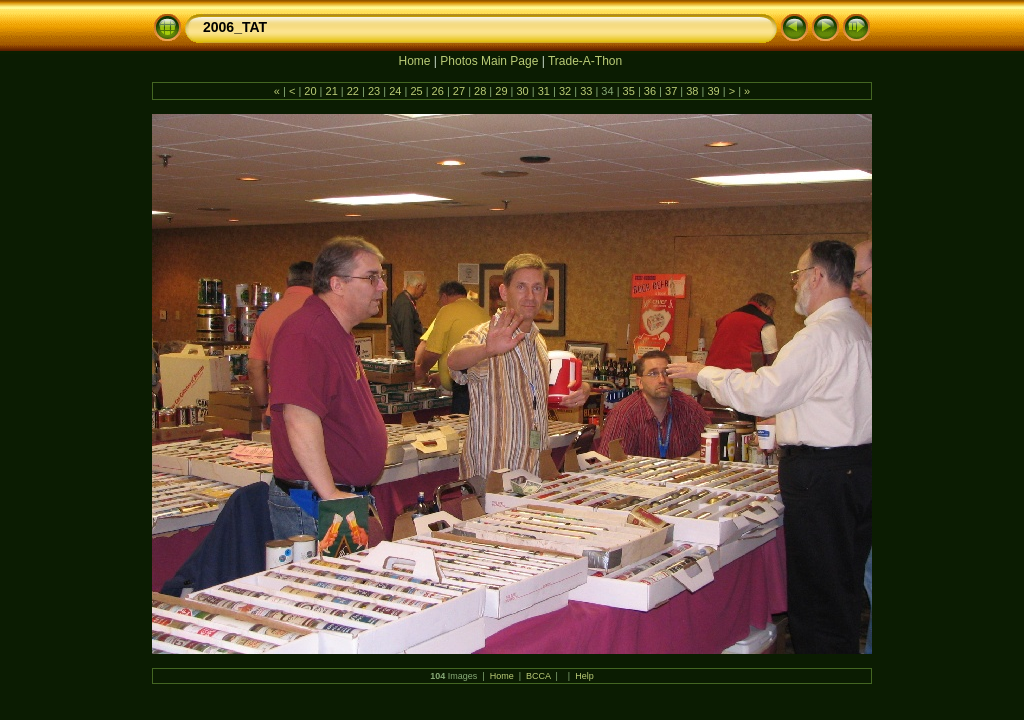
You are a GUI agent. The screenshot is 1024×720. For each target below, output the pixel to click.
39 (713, 91)
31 (544, 91)
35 (629, 91)
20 (310, 91)
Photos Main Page (489, 61)
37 (671, 91)
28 (480, 91)
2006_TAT (235, 27)
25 (416, 91)
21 (331, 91)
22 (353, 91)
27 (459, 91)
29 (501, 91)
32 (565, 91)
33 (586, 91)
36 (650, 91)
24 (395, 91)
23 (374, 91)
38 (692, 91)
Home (414, 61)
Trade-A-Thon (585, 61)
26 (438, 91)
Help (584, 676)
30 (522, 91)
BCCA (538, 676)
